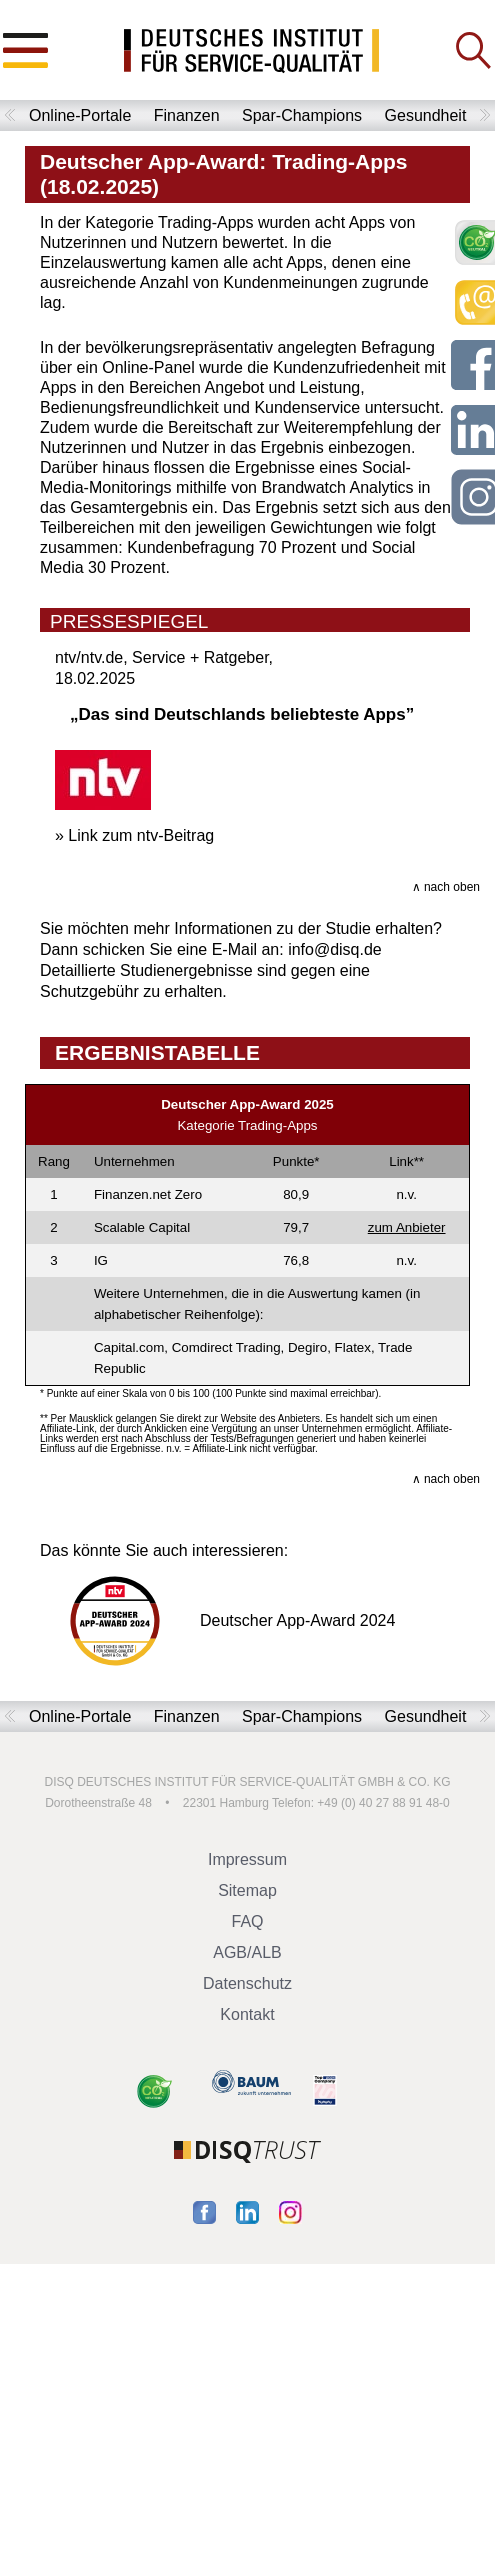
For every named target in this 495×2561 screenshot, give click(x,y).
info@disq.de (335, 949)
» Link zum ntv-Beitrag (134, 835)
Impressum (247, 1859)
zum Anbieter (407, 1227)
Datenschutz (247, 1983)
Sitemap (247, 1890)
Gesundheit (426, 115)
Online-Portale (80, 115)
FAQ (247, 1921)
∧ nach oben (446, 887)
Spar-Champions (302, 115)
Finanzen (187, 115)
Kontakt (247, 2014)
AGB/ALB (247, 1952)
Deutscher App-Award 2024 (217, 1621)
